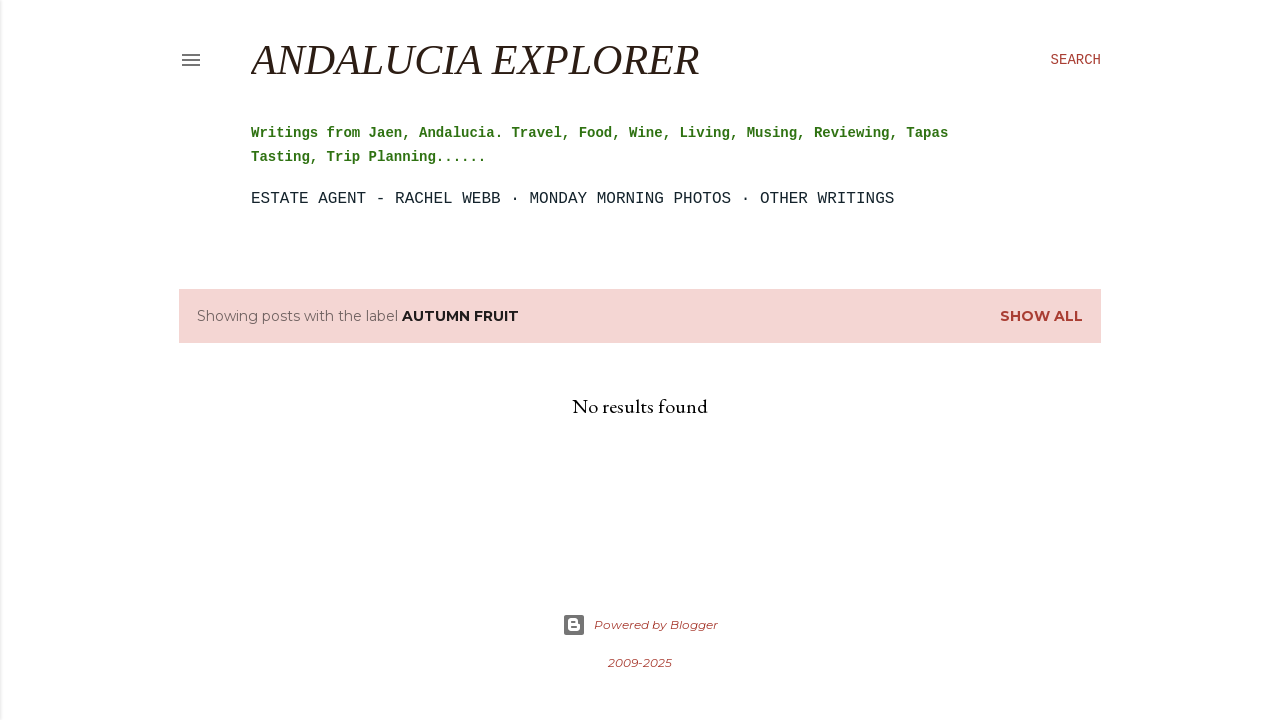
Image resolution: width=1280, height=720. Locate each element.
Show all (1041, 316)
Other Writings (827, 199)
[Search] (1076, 60)
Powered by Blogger (640, 625)
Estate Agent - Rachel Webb (376, 199)
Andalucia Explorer (475, 60)
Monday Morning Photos (630, 199)
